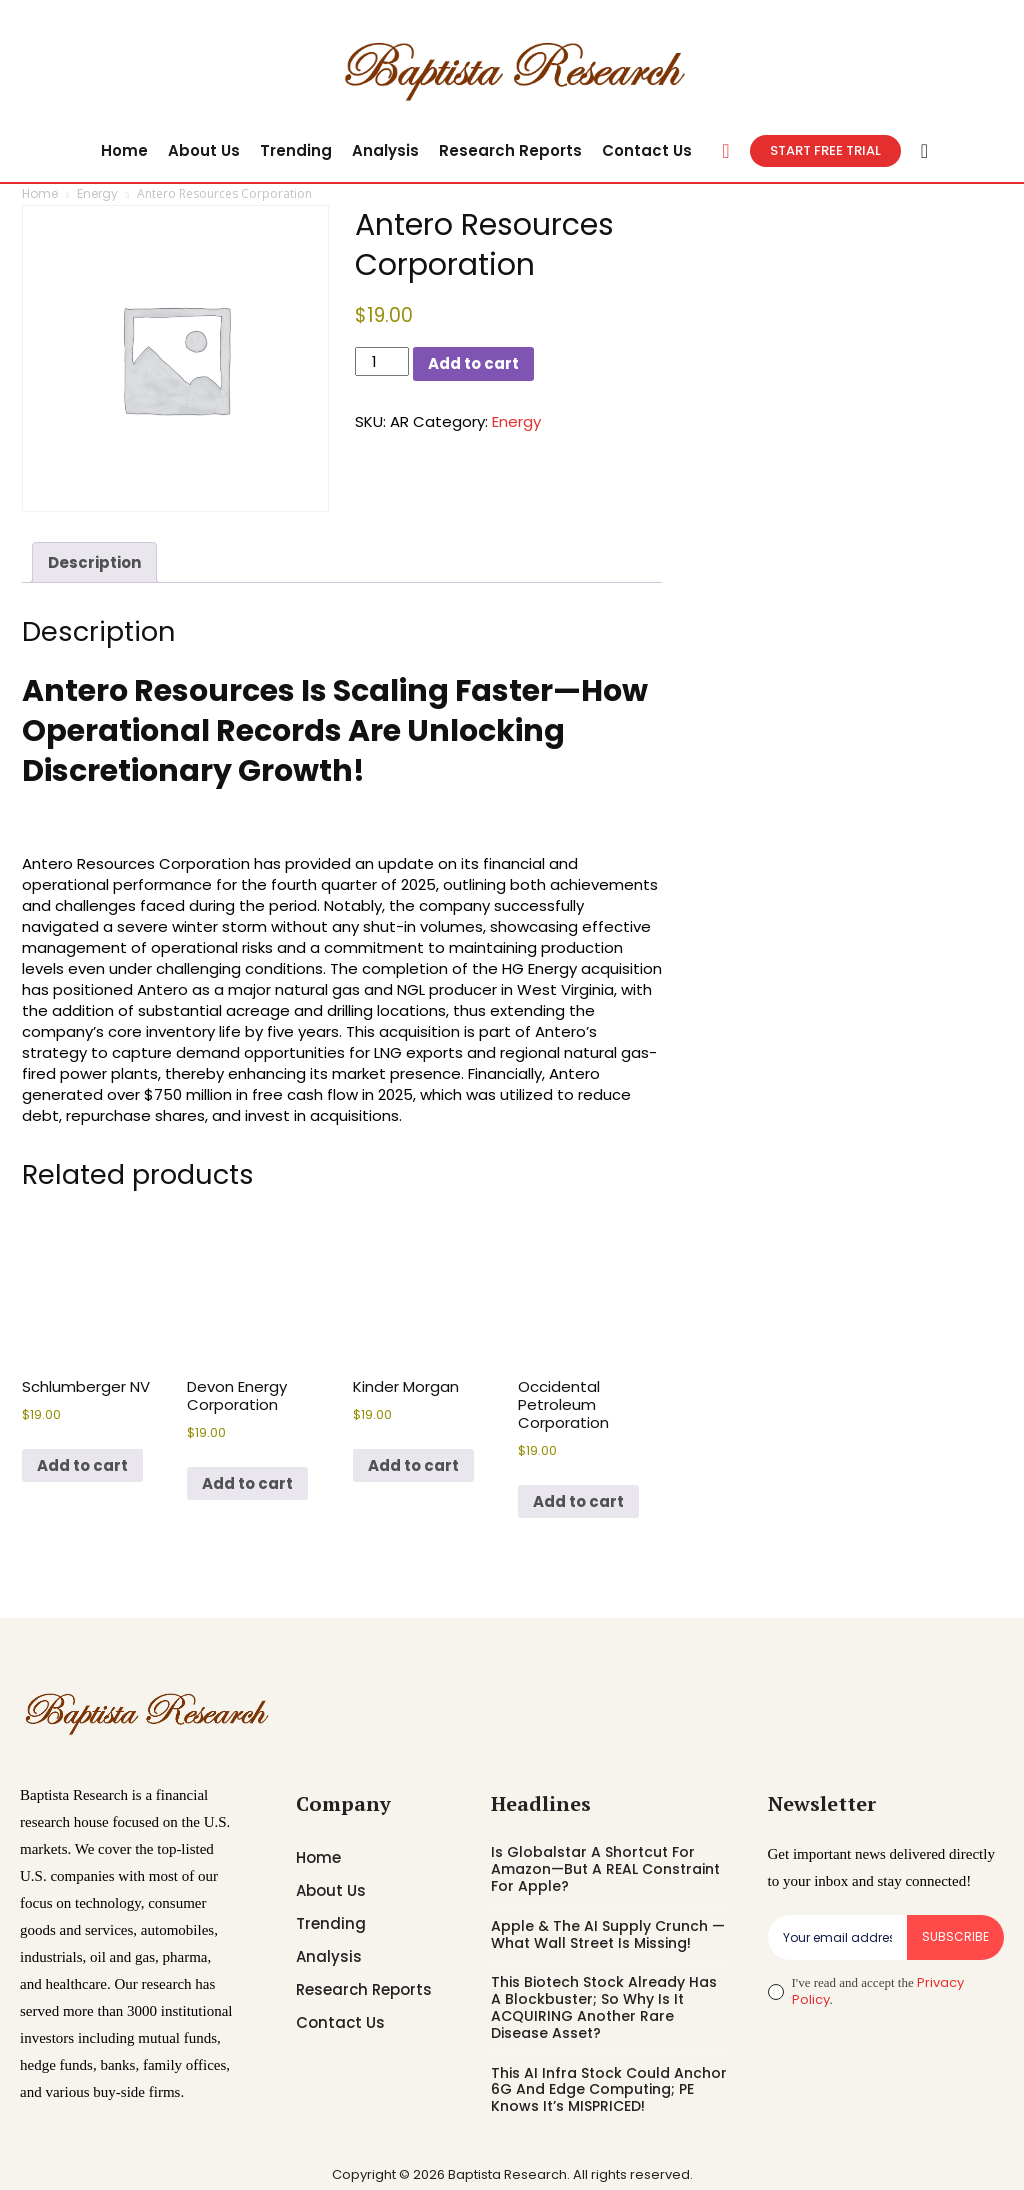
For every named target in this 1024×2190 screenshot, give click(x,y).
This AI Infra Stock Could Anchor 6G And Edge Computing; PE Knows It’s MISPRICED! (609, 2090)
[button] (726, 151)
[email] (837, 1937)
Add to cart (473, 363)
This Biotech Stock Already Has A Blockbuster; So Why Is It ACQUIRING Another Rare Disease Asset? (604, 2007)
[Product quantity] (382, 361)
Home (40, 193)
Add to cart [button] (82, 1465)
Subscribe (955, 1936)
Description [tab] (94, 562)
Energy (97, 193)
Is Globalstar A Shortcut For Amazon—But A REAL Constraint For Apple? (605, 1869)
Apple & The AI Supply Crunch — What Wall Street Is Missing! (608, 1934)
